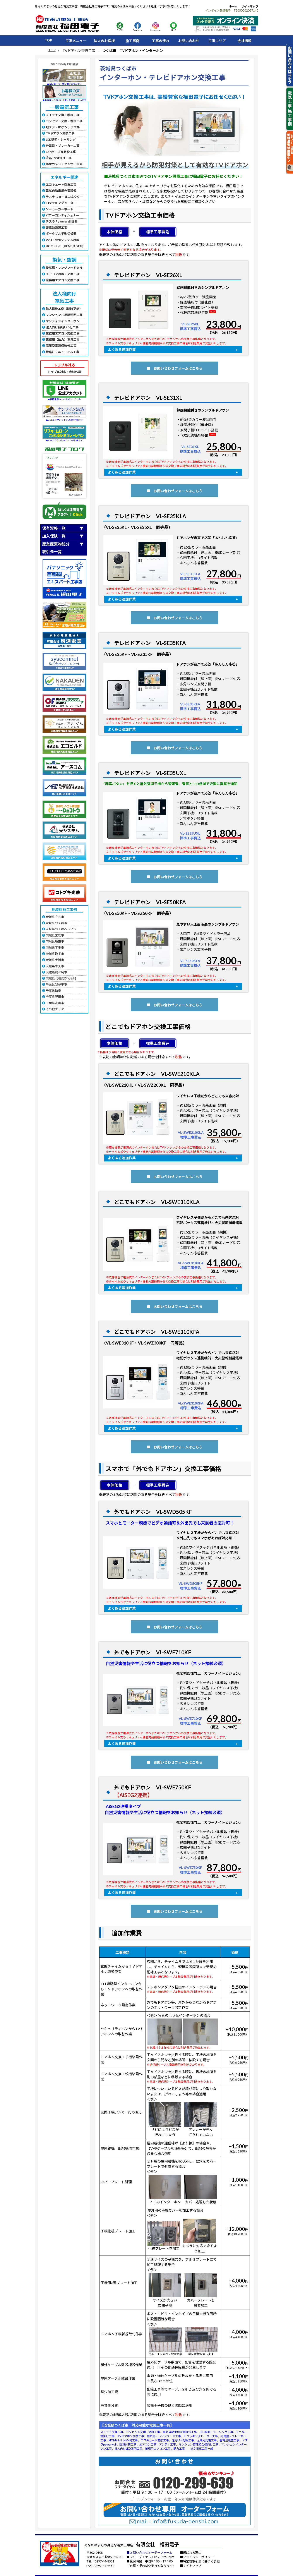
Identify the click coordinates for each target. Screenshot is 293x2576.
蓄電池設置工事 (229, 2440)
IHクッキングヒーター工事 (201, 2436)
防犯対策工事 (127, 2444)
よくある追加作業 (122, 349)
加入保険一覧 (54, 536)
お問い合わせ (188, 41)
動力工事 (179, 2448)
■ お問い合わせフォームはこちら (174, 368)
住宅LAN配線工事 (183, 2440)
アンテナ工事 (167, 2444)
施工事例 (132, 41)
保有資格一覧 (54, 528)
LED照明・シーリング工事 (216, 2432)
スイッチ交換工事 (111, 2432)
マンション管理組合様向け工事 (198, 2444)
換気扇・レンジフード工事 (164, 2436)
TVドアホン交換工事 (79, 50)
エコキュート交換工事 (155, 2440)
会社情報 (245, 41)
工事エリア (217, 41)
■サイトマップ (190, 2565)
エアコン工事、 (149, 2444)
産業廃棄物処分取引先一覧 (56, 548)
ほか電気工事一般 (201, 2448)
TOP (48, 40)
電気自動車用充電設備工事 (180, 2432)
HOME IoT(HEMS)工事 (123, 2440)
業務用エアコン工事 (158, 2448)
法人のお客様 (104, 41)
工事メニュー (75, 41)
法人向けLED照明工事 (128, 2448)
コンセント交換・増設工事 (143, 2432)
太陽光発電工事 (207, 2440)
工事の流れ (160, 41)
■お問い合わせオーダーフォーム (149, 2552)
